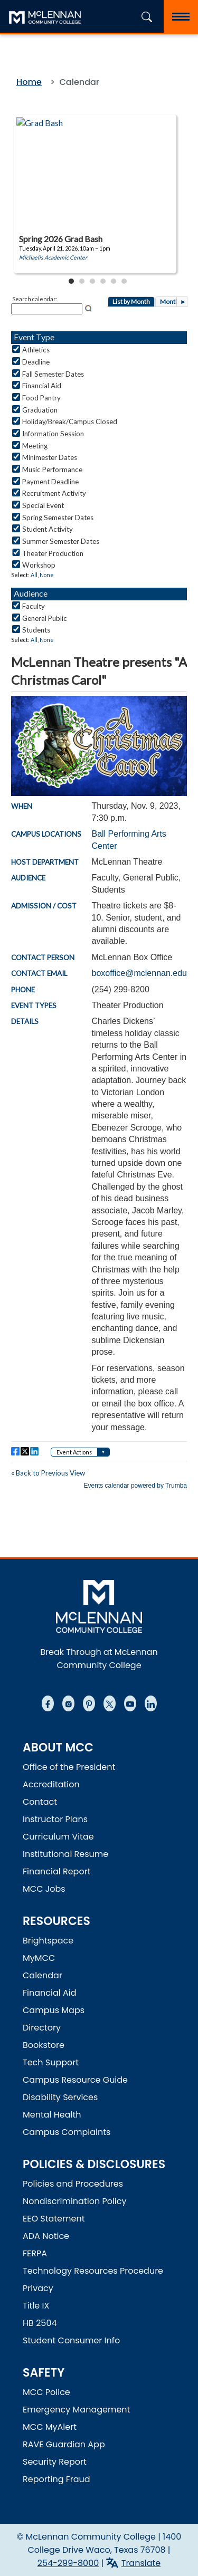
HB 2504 (40, 2323)
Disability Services (60, 2097)
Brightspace (48, 1941)
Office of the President (69, 1767)
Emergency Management (76, 2409)
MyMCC (39, 1958)
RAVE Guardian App (64, 2444)
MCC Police (46, 2392)
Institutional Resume (65, 1854)
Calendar (42, 1975)
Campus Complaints (66, 2132)
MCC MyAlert (50, 2427)
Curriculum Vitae (58, 1837)
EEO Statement (54, 2219)
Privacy (38, 2288)
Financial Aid (50, 1993)
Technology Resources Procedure (93, 2271)
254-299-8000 (68, 2563)
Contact (40, 1802)
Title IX (36, 2306)
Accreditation (51, 1784)
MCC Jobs (44, 1889)
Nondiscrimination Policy (75, 2201)
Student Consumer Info (71, 2340)
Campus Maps (53, 2010)
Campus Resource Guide (75, 2080)
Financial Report (56, 1871)
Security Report (55, 2462)
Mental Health (52, 2115)
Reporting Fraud (56, 2479)
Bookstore (43, 2045)
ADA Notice (46, 2236)
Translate (141, 2563)
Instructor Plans (55, 1819)
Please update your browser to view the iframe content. (99, 200)
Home (29, 82)
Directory (42, 2028)
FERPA (35, 2253)
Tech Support (51, 2062)
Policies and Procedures (73, 2184)
